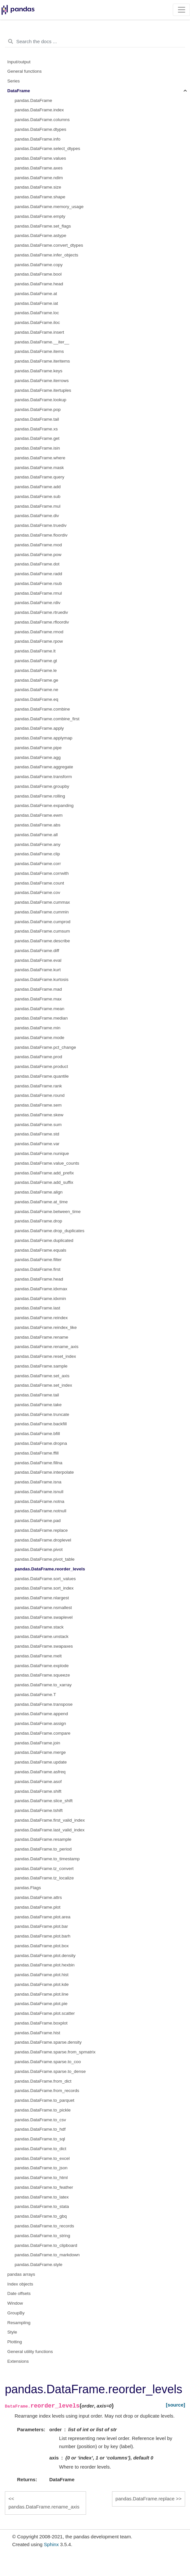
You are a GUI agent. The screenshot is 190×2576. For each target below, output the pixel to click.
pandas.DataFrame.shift (38, 1791)
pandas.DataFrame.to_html (41, 2177)
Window (15, 2303)
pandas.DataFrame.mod (38, 544)
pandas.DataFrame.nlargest (42, 1597)
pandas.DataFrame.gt (36, 660)
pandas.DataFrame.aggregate (44, 766)
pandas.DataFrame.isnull (39, 1491)
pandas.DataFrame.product (41, 1066)
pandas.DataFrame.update (41, 1762)
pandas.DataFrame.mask (39, 467)
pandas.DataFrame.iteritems (42, 361)
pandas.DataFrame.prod (38, 1056)
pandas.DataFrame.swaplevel (44, 1617)
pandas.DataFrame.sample (41, 1366)
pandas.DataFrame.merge (40, 1752)
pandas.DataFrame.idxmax (41, 1288)
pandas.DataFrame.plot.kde (42, 1984)
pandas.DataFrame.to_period (43, 1849)
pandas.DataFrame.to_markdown (47, 2254)
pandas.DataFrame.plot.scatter (45, 2013)
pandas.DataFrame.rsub (38, 583)
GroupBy (16, 2312)
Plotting (14, 2341)
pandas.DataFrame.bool (38, 274)
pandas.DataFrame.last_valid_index (49, 1829)
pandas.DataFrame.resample (43, 1839)
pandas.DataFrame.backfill (41, 1423)
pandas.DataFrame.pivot (39, 1549)
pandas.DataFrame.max (38, 999)
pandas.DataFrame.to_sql (40, 2138)
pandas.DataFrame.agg (38, 757)
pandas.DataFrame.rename (41, 1337)
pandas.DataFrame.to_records (44, 2225)
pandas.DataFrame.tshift (39, 1810)
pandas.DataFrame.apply (39, 728)
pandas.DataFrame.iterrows (42, 380)
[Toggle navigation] (181, 10)
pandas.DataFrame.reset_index (45, 1356)
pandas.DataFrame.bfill (37, 1433)
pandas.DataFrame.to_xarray (43, 1684)
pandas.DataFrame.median (41, 1018)
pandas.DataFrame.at (36, 293)
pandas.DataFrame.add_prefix (44, 1172)
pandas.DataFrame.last (37, 1308)
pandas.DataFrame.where (40, 457)
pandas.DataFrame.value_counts (47, 1163)
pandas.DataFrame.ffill (37, 1453)
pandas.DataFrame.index (39, 109)
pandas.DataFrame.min (37, 1027)
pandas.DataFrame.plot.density (45, 1955)
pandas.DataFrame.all (36, 834)
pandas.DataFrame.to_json (41, 2167)
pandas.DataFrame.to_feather (44, 2187)
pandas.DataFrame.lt (35, 651)
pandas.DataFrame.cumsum (42, 931)
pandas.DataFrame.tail (37, 419)
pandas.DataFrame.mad (38, 989)
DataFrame (18, 90)
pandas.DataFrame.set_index (43, 1385)
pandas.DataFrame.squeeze (42, 1675)
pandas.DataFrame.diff (37, 950)
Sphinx (51, 2544)
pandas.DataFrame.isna (38, 1482)
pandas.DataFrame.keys (38, 370)
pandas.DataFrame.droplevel (43, 1540)
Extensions (18, 2361)
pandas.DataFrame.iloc (37, 322)
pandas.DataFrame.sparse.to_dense (50, 2071)
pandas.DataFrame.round (40, 1095)
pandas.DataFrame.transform (43, 776)
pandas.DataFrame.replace (41, 1530)
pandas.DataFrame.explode (42, 1665)
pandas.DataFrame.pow (38, 554)
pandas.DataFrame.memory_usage (49, 206)
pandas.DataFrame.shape (40, 196)
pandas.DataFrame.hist (37, 2032)
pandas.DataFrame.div (37, 515)
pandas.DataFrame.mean (39, 1008)
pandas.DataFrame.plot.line (42, 1994)
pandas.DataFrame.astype (40, 235)
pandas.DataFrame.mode (39, 1037)
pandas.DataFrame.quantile (42, 1076)
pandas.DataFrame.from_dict (43, 2081)
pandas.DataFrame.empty (40, 216)
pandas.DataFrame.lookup (40, 399)
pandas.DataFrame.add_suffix (44, 1182)
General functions (24, 71)
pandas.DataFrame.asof (38, 1781)
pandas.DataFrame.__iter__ (42, 342)
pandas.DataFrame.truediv (41, 525)
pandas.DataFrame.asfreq (40, 1771)
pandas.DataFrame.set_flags (43, 226)
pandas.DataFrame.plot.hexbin (45, 1965)
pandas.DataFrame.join (37, 1742)
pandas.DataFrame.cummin (42, 912)
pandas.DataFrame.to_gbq (41, 2216)
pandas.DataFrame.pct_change (45, 1047)
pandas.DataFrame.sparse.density (48, 2042)
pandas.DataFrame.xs (36, 429)
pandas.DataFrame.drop (38, 1221)
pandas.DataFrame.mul (37, 506)
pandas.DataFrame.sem (38, 1105)
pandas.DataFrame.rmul (38, 593)
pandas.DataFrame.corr (38, 863)
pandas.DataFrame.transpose (44, 1704)
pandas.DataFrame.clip (37, 853)
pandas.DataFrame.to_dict (40, 2148)
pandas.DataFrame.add (38, 486)
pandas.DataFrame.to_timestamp (47, 1858)
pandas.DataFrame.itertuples (43, 390)
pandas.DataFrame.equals (40, 1250)
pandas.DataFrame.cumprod (42, 921)
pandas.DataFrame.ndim (39, 177)
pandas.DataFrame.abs (37, 825)
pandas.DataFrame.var (37, 1143)
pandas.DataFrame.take (38, 1404)
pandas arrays (21, 2274)
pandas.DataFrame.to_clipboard (46, 2245)
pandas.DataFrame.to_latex (42, 2197)
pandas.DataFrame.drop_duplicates (49, 1230)
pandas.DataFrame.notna (39, 1501)
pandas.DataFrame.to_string (42, 2235)
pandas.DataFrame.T (35, 1694)
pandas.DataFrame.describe (42, 940)
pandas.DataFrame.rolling (40, 796)
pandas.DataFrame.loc (37, 312)
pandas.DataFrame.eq (36, 699)
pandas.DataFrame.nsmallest (43, 1607)
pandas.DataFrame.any (37, 844)
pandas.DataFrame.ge (36, 680)
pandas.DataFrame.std (37, 1134)
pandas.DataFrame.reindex (41, 1317)
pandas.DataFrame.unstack (42, 1636)
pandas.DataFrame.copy (39, 264)
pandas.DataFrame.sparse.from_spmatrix (55, 2052)
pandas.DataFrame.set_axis (42, 1375)
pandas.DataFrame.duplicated (44, 1240)
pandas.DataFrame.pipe (38, 747)
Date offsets (19, 2293)
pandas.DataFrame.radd (38, 573)
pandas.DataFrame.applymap (43, 738)
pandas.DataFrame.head (39, 283)
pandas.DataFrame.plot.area (42, 1916)
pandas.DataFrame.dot (37, 564)
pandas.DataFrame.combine (42, 709)
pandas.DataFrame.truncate (42, 1414)
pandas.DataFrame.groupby (42, 786)
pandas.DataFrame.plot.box (42, 1945)
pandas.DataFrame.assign (40, 1723)
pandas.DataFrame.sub (37, 496)
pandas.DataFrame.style (38, 2264)
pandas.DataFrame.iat (36, 303)
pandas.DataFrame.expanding (44, 805)
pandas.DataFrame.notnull (40, 1510)
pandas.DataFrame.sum (38, 1124)
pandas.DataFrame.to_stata (42, 2206)
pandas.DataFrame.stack (39, 1627)
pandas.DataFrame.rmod (39, 631)
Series (13, 81)
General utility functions (30, 2351)
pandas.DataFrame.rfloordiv (42, 622)
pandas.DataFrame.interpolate (44, 1472)
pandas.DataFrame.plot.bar (41, 1926)
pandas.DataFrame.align (39, 1192)
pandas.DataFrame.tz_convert (44, 1868)
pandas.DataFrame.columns (42, 119)
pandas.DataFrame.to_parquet (44, 2100)
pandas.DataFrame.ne (36, 689)
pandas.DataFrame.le (36, 670)
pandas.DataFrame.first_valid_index (50, 1820)
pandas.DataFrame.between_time (48, 1211)
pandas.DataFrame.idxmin (40, 1298)
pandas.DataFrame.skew (39, 1114)
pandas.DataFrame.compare (42, 1733)
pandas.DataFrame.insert (39, 332)
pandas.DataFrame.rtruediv (41, 612)
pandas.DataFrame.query (39, 477)
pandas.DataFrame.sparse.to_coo (48, 2061)
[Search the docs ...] (95, 41)
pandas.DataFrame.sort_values (45, 1578)
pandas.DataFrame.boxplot (41, 2023)
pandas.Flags (28, 1887)
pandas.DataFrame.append (41, 1713)
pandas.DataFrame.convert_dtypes (49, 245)
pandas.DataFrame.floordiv (41, 535)
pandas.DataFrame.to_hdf (40, 2129)
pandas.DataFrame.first (37, 1269)
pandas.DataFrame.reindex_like (46, 1327)
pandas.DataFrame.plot (37, 1907)
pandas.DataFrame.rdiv (37, 602)
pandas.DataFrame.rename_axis (47, 1346)
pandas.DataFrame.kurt (38, 969)
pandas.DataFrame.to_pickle (43, 2110)
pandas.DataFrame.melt (38, 1655)
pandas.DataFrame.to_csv (40, 2119)
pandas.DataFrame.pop (38, 409)
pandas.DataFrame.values (40, 158)
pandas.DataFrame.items (39, 351)
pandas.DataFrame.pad (38, 1520)
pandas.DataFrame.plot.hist (42, 1974)
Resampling (19, 2322)
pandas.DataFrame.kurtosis (42, 979)
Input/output (19, 61)
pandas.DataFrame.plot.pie (41, 2003)
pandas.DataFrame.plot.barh (42, 1936)
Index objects (20, 2284)
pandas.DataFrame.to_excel (42, 2158)
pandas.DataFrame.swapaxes (44, 1646)
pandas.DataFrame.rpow (39, 641)
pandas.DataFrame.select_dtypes (47, 148)
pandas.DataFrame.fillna (38, 1462)
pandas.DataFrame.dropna (41, 1443)
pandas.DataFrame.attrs (38, 1897)
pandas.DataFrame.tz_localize (44, 1878)
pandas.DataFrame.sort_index (44, 1588)
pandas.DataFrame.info (37, 139)
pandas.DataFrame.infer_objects (46, 255)
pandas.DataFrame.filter (38, 1259)
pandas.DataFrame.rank (38, 1086)
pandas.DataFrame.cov (37, 892)
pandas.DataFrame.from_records (47, 2090)
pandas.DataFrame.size (38, 187)
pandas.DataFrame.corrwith (42, 873)
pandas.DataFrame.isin (37, 448)
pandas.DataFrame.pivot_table (45, 1559)
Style (12, 2332)
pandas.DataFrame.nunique (42, 1153)
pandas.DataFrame (33, 100)
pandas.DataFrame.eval (38, 960)
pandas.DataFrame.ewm (39, 815)
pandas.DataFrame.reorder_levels (50, 1569)
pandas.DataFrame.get (37, 438)
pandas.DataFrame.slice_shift (44, 1800)
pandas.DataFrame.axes (39, 168)
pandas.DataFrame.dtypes (40, 129)
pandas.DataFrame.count (39, 883)
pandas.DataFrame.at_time (41, 1201)
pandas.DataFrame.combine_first (47, 718)
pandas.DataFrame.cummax (42, 902)
